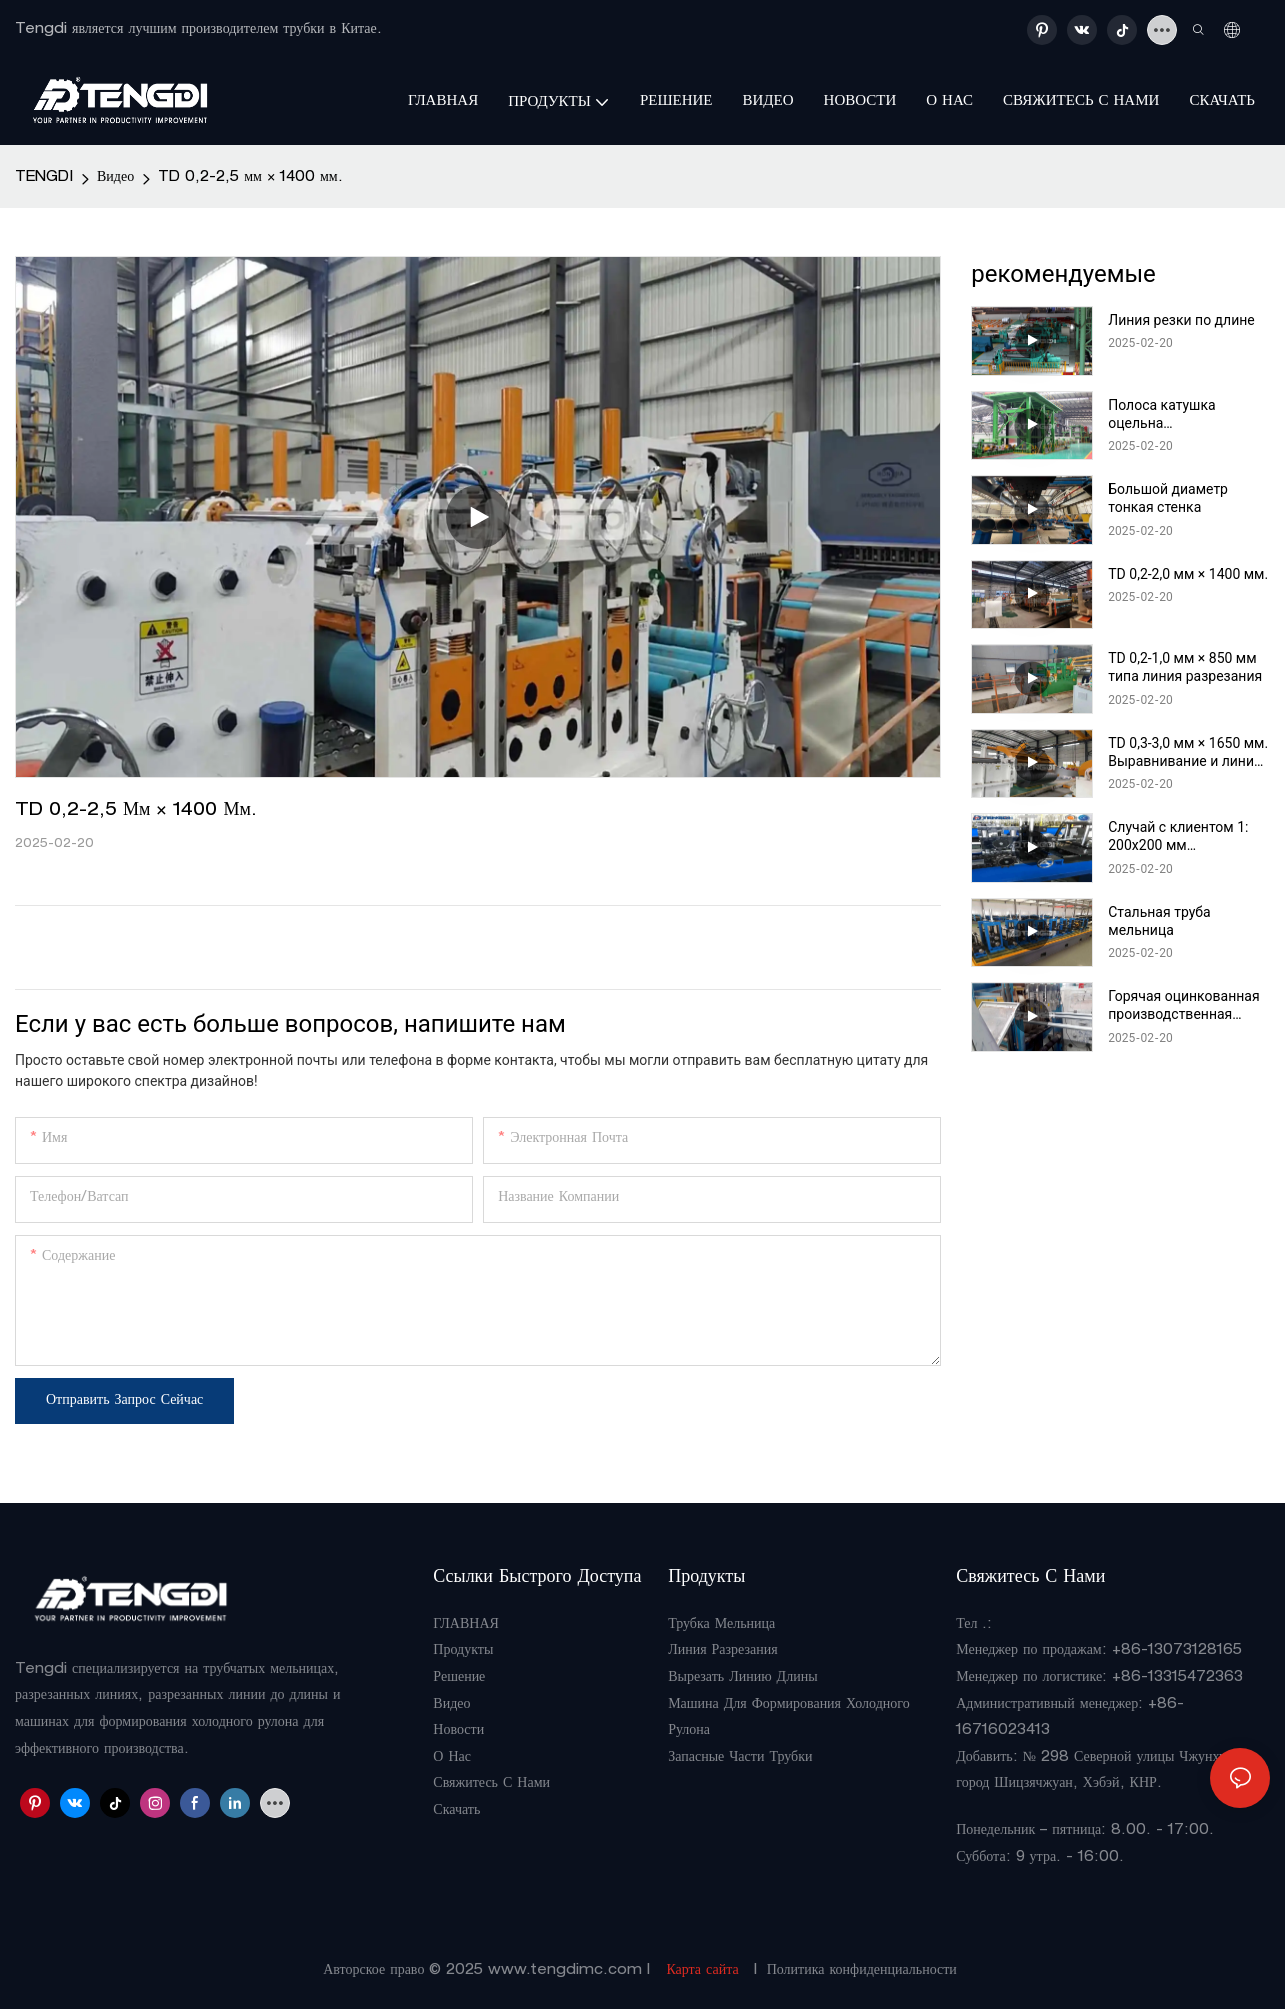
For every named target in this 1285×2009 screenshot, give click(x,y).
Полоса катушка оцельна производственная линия (1170, 414)
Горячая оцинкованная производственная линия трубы (1183, 1005)
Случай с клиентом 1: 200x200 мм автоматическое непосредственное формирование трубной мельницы (1186, 836)
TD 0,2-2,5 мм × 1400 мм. (250, 178)
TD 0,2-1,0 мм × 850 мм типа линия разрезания (1185, 667)
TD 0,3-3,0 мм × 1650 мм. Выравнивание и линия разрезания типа (1188, 752)
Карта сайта (702, 1971)
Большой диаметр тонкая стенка (1168, 498)
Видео (115, 178)
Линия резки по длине (1181, 320)
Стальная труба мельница (1159, 921)
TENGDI (44, 178)
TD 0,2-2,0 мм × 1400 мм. (1188, 574)
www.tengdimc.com (567, 1971)
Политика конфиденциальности (862, 1971)
